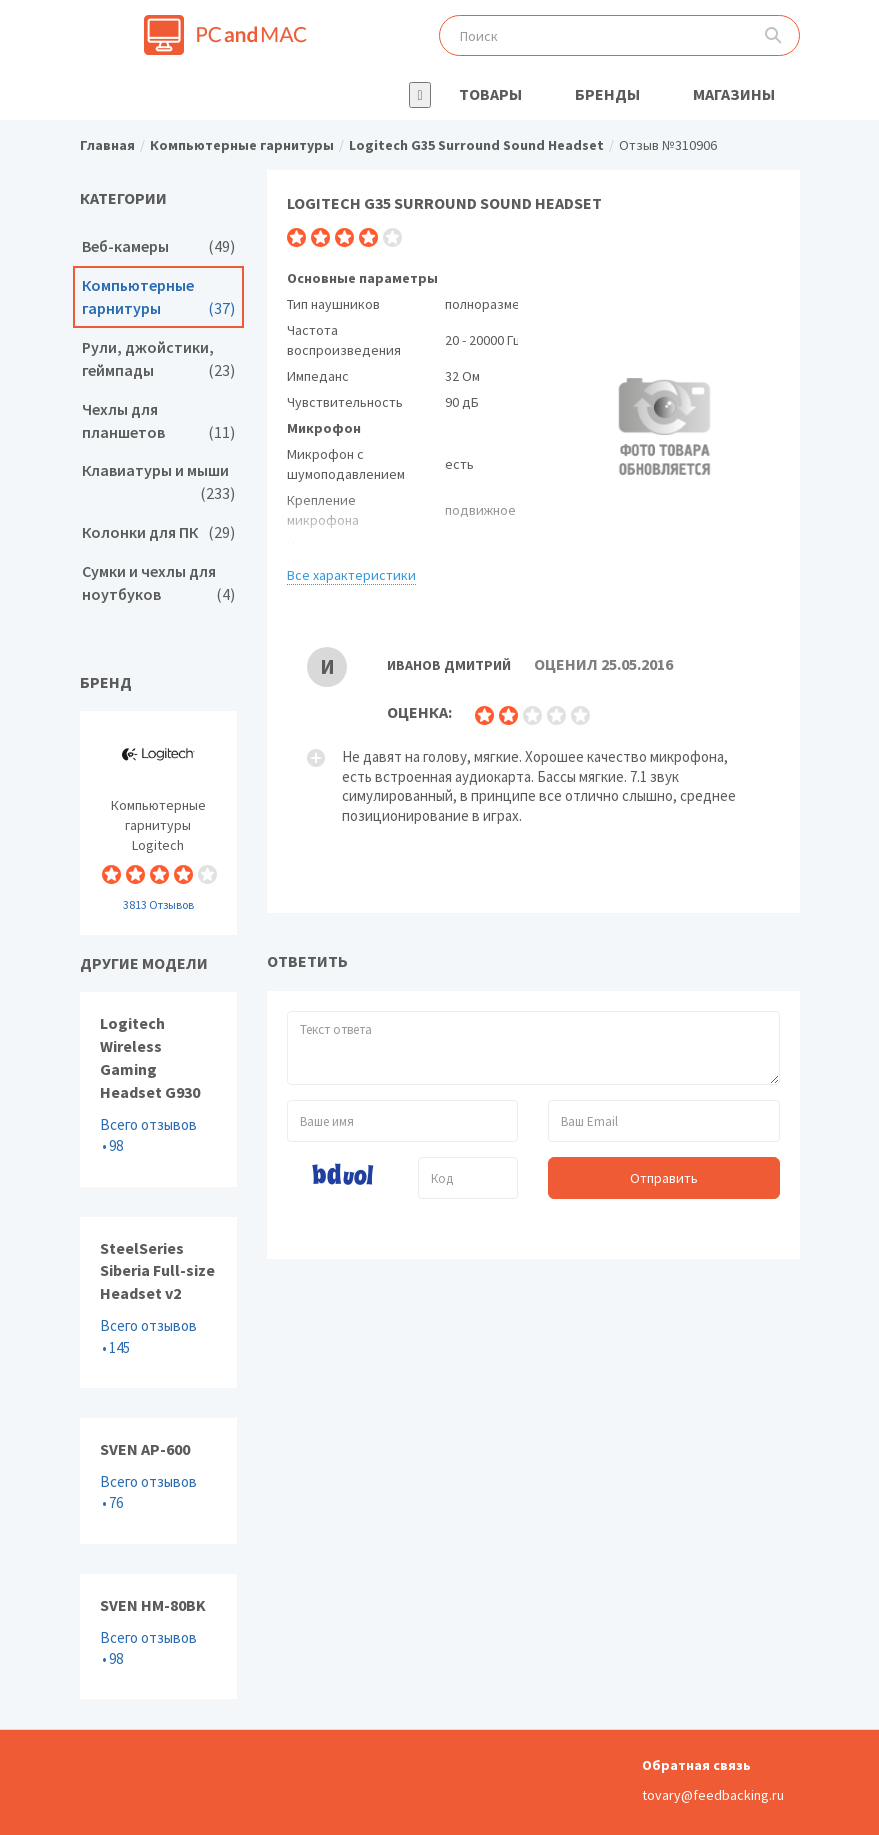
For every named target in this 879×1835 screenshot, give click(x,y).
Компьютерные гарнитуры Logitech (159, 823)
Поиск (773, 35)
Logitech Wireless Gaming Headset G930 (159, 1089)
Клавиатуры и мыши (159, 482)
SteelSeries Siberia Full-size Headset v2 (159, 1302)
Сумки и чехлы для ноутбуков (159, 583)
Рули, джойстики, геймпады (159, 359)
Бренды (607, 94)
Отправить (664, 1178)
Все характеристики (351, 575)
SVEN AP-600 (159, 1481)
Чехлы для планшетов (159, 421)
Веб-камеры (159, 246)
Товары (490, 94)
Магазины (734, 94)
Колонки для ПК (159, 532)
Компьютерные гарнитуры (159, 297)
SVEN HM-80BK (159, 1637)
